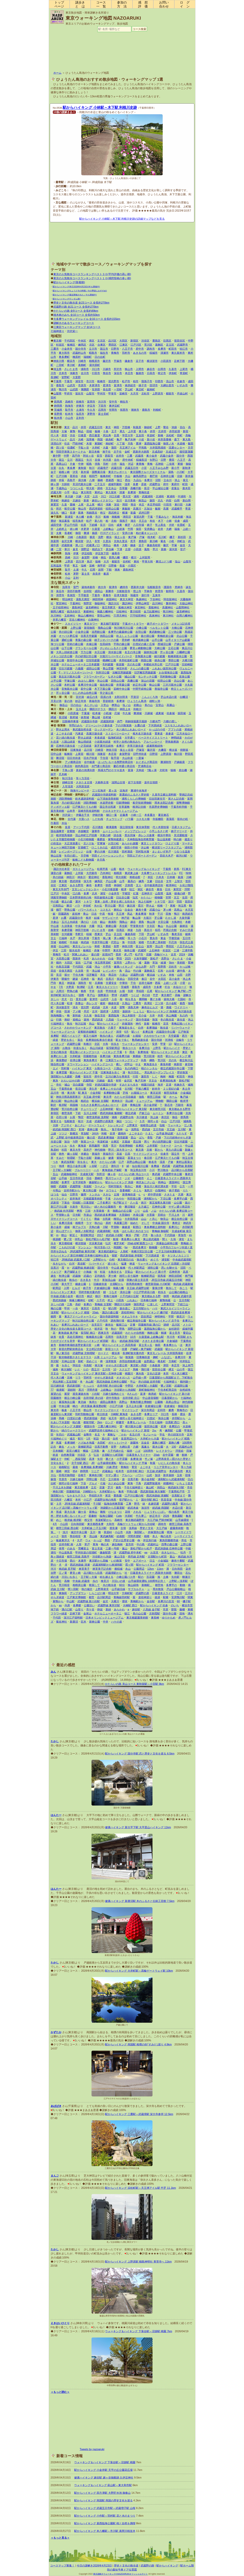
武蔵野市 (182, 344)
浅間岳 (135, 1129)
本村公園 (69, 684)
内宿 (168, 500)
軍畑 (180, 463)
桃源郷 (57, 1239)
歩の (95, 1581)
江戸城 (88, 962)
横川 (133, 557)
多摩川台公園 (174, 1113)
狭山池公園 (71, 1100)
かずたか (56, 2032)
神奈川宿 (111, 749)
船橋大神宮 (125, 607)
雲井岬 (126, 640)
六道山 (123, 974)
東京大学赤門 (61, 889)
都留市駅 (89, 1422)
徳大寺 (102, 587)
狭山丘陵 (56, 855)
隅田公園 (171, 1100)
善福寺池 (94, 701)
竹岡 (130, 529)
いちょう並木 (185, 1483)
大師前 (66, 484)
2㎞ (154, 1430)
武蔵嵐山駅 (74, 1434)
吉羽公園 (140, 631)
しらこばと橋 (97, 1593)
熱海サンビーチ (79, 790)
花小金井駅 (150, 1105)
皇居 (67, 827)
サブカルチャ (136, 1589)
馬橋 (61, 1418)
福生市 (104, 352)
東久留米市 (178, 352)
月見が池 (56, 701)
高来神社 (154, 615)
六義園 (79, 668)
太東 (59, 533)
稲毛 (157, 930)
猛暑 (124, 1263)
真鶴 (163, 549)
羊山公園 (102, 680)
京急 (188, 1113)
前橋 (95, 557)
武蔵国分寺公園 (165, 1031)
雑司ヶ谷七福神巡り (132, 1418)
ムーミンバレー (112, 831)
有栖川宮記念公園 (142, 1251)
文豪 (149, 881)
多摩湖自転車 (168, 1080)
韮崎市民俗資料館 (89, 810)
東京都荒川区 (158, 1109)
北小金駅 (171, 1003)
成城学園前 (115, 484)
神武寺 (187, 1223)
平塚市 (118, 361)
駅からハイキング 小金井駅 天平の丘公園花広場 (103, 2470)
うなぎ (113, 1292)
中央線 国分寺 (160, 1223)
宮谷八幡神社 (77, 619)
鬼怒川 (148, 1190)
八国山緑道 (68, 741)
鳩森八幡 (118, 1288)
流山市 (170, 381)
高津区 (148, 1003)
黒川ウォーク (114, 1178)
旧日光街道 (74, 758)
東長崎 (155, 1617)
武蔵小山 (154, 909)
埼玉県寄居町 (103, 962)
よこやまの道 (64, 733)
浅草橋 (90, 439)
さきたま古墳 (84, 782)
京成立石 (171, 451)
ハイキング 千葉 (112, 1052)
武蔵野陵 (75, 1186)
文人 (138, 885)
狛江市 (184, 348)
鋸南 (188, 934)
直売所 (130, 1544)
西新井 (77, 958)
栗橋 (72, 504)
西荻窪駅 (79, 1459)
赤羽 (83, 427)
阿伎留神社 (170, 599)
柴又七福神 (90, 1035)
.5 (89, 1454)
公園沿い (89, 1605)
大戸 (79, 1540)
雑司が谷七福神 (68, 1483)
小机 (171, 541)
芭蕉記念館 (170, 930)
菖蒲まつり (134, 1157)
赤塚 (96, 950)
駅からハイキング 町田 (150, 1564)
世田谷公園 (159, 1369)
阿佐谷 (77, 1365)
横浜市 (71, 361)
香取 (150, 1137)
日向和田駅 (77, 1524)
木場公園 (138, 1214)
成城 (67, 1227)
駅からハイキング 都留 (75, 1312)
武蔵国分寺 (76, 917)
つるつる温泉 (182, 851)
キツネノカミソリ (178, 1255)
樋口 (64, 512)
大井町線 (75, 1056)
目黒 (116, 435)
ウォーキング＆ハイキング (143, 869)
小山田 (64, 1524)
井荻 (61, 480)
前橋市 (80, 401)
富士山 (140, 946)
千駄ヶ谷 (83, 447)
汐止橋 (145, 847)
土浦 (76, 569)
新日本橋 (94, 451)
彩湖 (81, 1129)
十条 (105, 431)
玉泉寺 (156, 595)
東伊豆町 (114, 405)
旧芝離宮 (91, 974)
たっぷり (88, 1385)
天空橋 (85, 855)
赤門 (119, 721)
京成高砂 (157, 451)
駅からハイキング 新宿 (135, 1430)
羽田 (179, 901)
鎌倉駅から (96, 1182)
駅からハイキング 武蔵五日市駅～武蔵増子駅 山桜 (104, 2508)
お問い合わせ (164, 4)
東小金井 (151, 455)
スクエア (124, 1369)
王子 (114, 431)
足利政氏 (100, 1275)
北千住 (118, 451)
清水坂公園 (115, 652)
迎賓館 (71, 831)
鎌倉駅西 (105, 1552)
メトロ (187, 1324)
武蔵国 (159, 1349)
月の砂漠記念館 (71, 802)
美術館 (181, 962)
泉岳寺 (60, 591)
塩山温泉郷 (164, 839)
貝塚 (189, 1450)
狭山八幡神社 (86, 615)
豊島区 (156, 340)
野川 (121, 905)
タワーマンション (78, 1064)
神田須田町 (175, 1275)
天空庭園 (173, 1035)
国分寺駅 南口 (149, 1499)
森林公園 (92, 1129)
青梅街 (125, 1467)
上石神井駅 (106, 1109)
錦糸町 (110, 439)
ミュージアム (144, 1100)
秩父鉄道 (102, 1414)
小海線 (87, 1271)
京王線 (171, 1129)
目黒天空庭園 (89, 636)
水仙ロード (180, 987)
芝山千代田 (71, 524)
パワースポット (87, 909)
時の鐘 (178, 839)
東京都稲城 (65, 1243)
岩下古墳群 (134, 782)
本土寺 (186, 1088)
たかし (55, 1741)
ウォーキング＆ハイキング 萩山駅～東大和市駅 (103, 2485)
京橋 (69, 1377)
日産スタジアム (181, 827)
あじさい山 (91, 705)
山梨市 (90, 393)
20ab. (95, 1312)
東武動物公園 (157, 631)
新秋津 (186, 468)
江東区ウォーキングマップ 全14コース (76, 327)
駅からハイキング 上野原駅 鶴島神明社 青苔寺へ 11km (138, 2261)
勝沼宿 (60, 758)
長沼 (146, 488)
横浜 (109, 537)
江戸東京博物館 (76, 1597)
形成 (59, 1511)
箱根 (141, 942)
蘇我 (53, 1479)
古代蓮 (72, 819)
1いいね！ (142, 1745)
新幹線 (77, 1015)
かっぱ (98, 1540)
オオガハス (123, 1377)
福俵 (177, 529)
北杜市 (145, 393)
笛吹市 (79, 393)
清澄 (118, 1031)
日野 (163, 459)
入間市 (140, 369)
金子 (53, 472)
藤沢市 (107, 361)
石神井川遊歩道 (65, 745)
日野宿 (153, 753)
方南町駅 (127, 1593)
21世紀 (151, 1418)
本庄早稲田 (154, 504)
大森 (105, 447)
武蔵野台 (154, 484)
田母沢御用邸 (67, 1475)
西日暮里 (94, 435)
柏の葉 (76, 1422)
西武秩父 (113, 512)
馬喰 (135, 1369)
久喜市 (173, 369)
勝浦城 (138, 713)
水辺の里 (177, 1507)
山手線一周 (139, 1377)
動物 (182, 1585)
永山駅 (90, 1381)
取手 (67, 569)
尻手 (133, 541)
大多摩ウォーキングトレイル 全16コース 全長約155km (86, 319)
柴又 (185, 480)
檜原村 (77, 356)
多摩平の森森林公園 (120, 631)
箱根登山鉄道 (148, 1125)
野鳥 (122, 1328)
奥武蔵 (156, 1174)
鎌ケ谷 (82, 1511)
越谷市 (151, 369)
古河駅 (129, 1088)
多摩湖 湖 (136, 1459)
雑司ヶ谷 (153, 1121)
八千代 (101, 1300)
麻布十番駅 (178, 1560)
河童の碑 (105, 835)
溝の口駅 (56, 1100)
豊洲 (138, 443)
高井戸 (88, 1149)
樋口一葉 (111, 815)
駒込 (81, 431)
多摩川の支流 (166, 1601)
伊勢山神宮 (142, 603)
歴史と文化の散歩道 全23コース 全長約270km (81, 302)
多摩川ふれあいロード (75, 1324)
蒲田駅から (57, 1495)
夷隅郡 (85, 389)
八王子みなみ (185, 946)
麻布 (89, 885)
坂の (187, 1202)
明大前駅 (121, 877)
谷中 (152, 978)
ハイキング (106, 1031)
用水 (132, 1052)
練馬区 (82, 344)
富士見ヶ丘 (145, 1345)
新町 (80, 1361)
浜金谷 (145, 1442)
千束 (108, 1198)
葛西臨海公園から (155, 1328)
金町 (127, 451)
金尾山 (87, 1613)
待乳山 (79, 1239)
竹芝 (155, 995)
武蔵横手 (176, 508)
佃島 (141, 1096)
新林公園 (94, 1621)
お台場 (170, 970)
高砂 (78, 1304)
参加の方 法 (122, 4)
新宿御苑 (89, 627)
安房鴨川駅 (178, 1597)
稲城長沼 (141, 459)
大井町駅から (107, 1491)
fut (121, 1357)
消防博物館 (65, 798)
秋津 (152, 913)
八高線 (110, 1019)
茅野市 (91, 413)
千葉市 (68, 381)
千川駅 (97, 1503)
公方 (182, 1186)
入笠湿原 (67, 786)
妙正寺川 (154, 1515)
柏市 (135, 381)
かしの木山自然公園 (85, 692)
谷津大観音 (120, 595)
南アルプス (79, 1227)
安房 (154, 1044)
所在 (184, 1540)
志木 (94, 893)
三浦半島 (187, 950)
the (101, 1190)
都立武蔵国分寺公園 (172, 1068)
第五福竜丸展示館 (160, 1202)
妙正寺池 (80, 701)
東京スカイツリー (107, 987)
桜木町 (151, 537)
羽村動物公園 (168, 676)
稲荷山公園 (112, 508)
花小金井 (174, 978)
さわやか (119, 1198)
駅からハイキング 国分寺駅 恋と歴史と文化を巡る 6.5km (139, 1753)
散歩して (171, 1288)
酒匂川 (115, 1166)
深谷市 (118, 373)
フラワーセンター (178, 1564)
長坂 (122, 565)
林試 (89, 1296)
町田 (185, 484)
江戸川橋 (61, 476)
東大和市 (64, 352)
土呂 (95, 496)
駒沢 (53, 1105)
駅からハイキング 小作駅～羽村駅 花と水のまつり (104, 2515)
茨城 (53, 942)
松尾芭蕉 (102, 869)
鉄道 (55, 1454)
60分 (122, 1585)
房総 (103, 1418)
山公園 (178, 1202)
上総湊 (121, 529)
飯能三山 (121, 1324)
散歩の (73, 1280)
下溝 (119, 549)
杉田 (64, 1149)
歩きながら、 (169, 1552)
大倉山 (55, 921)
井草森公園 (123, 684)
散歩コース (129, 1048)
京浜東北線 (96, 1243)
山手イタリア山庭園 (178, 640)
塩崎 (83, 565)
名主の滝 (134, 1434)
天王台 (143, 520)
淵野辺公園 (134, 1328)
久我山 (126, 1003)
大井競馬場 (131, 1218)
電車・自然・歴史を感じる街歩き (115, 901)
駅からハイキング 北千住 (164, 1320)
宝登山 (160, 705)
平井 (92, 991)
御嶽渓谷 (183, 1406)
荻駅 (114, 1255)
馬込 (130, 913)
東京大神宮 (126, 599)
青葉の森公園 (83, 640)
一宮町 (118, 389)
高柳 (67, 1581)
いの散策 (116, 1560)
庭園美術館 (177, 1528)
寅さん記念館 (176, 798)
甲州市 (101, 393)
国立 (61, 459)
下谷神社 (155, 599)
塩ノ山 (127, 705)
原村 (108, 1223)
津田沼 (127, 516)
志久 (160, 500)
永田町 (101, 1442)
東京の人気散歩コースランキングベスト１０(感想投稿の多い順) (92, 278)
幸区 (150, 877)
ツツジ (63, 1133)
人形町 (124, 1251)
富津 (143, 1393)
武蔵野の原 (142, 1593)
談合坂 (118, 835)
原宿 (64, 435)
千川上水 (174, 1214)
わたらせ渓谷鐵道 (125, 1096)
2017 (100, 1235)
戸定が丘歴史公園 (124, 1540)
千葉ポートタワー (133, 623)
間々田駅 (73, 1589)
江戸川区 (135, 344)
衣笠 (97, 541)
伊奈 (59, 1011)
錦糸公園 (160, 660)
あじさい (80, 1125)
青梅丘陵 (135, 1105)
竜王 (75, 565)
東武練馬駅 (107, 1536)
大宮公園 (163, 921)
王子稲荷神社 (61, 607)
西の (72, 1560)
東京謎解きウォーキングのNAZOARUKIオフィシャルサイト (120, 2574)
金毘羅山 (149, 1361)
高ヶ (185, 1422)
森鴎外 (122, 1133)
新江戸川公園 (59, 1206)
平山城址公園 (160, 488)
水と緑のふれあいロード (131, 729)
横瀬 (125, 512)
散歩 (69, 1023)
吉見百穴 (97, 1324)
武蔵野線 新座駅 (183, 1166)
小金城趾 (163, 1560)
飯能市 (140, 373)
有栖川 (87, 1044)
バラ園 (129, 819)
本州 (78, 1499)
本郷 (188, 921)
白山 (164, 1121)
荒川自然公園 (70, 1109)
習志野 (85, 1007)
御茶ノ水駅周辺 (84, 1231)
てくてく (85, 1218)
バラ (77, 905)
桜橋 (160, 905)
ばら (141, 1137)
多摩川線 (105, 1056)
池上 (177, 480)
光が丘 (98, 905)
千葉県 (57, 381)
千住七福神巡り (133, 1487)
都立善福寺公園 (136, 1320)
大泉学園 (184, 917)
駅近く (74, 1235)
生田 (185, 897)
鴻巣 (108, 504)
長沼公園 (80, 1088)
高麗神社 (167, 607)
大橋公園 (176, 627)
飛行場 (145, 1369)
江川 (179, 1593)
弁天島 (101, 859)
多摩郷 (77, 1605)
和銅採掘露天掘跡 (136, 721)
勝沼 (69, 905)
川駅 (105, 1227)
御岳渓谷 (100, 1015)
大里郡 (77, 377)
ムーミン (158, 1113)
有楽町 (151, 435)
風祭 (147, 549)
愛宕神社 (93, 877)
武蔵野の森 (123, 1035)
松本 (67, 573)
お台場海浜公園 (168, 672)
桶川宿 (90, 753)
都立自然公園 (179, 1218)
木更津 (85, 529)
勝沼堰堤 (130, 1206)
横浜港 (116, 1353)
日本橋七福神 (148, 1300)
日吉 (94, 913)
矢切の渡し (71, 855)
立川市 (93, 348)
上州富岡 (144, 557)
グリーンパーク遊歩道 (99, 725)
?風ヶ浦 (152, 770)
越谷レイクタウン (103, 500)
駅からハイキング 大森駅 (66, 1426)
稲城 (89, 934)
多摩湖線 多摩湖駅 (92, 1467)
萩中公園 (86, 688)
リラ (78, 1377)
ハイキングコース (102, 1064)
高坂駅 (88, 1186)
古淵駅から (116, 1284)
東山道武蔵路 (151, 1239)
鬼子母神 (117, 1129)
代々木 (55, 435)
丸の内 (184, 1015)
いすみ (162, 974)
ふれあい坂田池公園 (164, 668)
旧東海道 (75, 749)
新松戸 (154, 958)
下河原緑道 (155, 725)
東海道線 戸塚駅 (112, 1170)
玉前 (179, 1475)
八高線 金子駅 (151, 1609)
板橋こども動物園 (83, 859)
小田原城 (73, 713)
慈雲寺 (159, 591)
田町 (179, 435)
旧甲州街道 (140, 753)
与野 (75, 1141)
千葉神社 (75, 603)
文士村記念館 (94, 1349)
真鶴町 (82, 365)
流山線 (93, 1536)
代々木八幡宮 (179, 1373)
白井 (141, 1027)
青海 (95, 1544)
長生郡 (107, 389)
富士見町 (103, 413)
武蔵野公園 (73, 1044)
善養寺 (107, 595)
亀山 (160, 926)
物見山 (164, 1218)
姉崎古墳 (67, 782)
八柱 (94, 921)
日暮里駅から (169, 1397)
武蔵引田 (116, 468)
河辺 (130, 463)
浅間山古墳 (118, 782)
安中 (127, 1560)
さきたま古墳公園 (153, 1341)
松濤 (69, 1003)
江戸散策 (183, 1031)
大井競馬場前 (158, 447)
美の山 (149, 705)
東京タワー (91, 623)
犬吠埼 (163, 770)
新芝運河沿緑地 (103, 745)
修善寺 (116, 553)
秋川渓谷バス (102, 1247)
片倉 (72, 463)
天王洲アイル (127, 447)
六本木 (160, 877)
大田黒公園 (63, 958)
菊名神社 (61, 1621)
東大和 (71, 1092)
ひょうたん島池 (136, 701)
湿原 (162, 1162)
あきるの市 (140, 352)
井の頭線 (58, 877)
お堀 (122, 991)
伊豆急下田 (102, 553)
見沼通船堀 (180, 835)
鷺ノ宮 (68, 1239)
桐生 (103, 557)
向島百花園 (63, 966)
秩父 (103, 512)
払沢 (108, 1243)
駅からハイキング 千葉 (84, 1072)
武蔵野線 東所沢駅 (109, 1605)
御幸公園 (129, 950)
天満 (180, 1194)
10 (114, 1369)
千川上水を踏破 (62, 1487)
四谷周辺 (146, 1316)
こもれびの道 (67, 1247)
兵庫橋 (99, 983)
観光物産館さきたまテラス (75, 1357)
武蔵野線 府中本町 (130, 1552)
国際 (81, 995)
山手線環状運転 (106, 1463)
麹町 (155, 1357)
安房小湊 (127, 533)
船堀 (115, 1239)
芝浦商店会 (144, 766)
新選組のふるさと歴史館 (134, 794)
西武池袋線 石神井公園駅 (112, 1381)
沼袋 (179, 476)
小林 (169, 520)
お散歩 (66, 1048)
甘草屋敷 (124, 806)
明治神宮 (67, 599)
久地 (173, 1239)
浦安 (103, 893)
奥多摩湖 (140, 913)
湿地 (182, 1613)
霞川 (140, 905)
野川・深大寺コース (120, 1149)
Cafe (119, 1515)
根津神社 (171, 885)
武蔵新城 (67, 545)
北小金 (142, 1015)
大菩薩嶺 (98, 1210)
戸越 (158, 1137)
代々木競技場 (160, 827)
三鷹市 (55, 348)
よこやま (145, 1467)
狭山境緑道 (85, 741)
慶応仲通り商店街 (124, 766)
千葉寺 (96, 595)
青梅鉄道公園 (165, 636)
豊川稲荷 (135, 611)
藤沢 (166, 545)
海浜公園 (163, 1418)
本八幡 (80, 516)
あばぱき (56, 2106)
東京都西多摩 (95, 1524)
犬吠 (171, 524)
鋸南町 (151, 389)
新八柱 (99, 520)
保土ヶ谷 (119, 537)
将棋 (97, 946)
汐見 (75, 472)
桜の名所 (174, 1511)
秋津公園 (64, 1275)
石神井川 (146, 893)
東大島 (186, 439)
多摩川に (174, 1227)
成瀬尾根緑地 (154, 745)
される (137, 1511)
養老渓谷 (176, 934)
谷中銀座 (89, 762)
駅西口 (137, 1227)
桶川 (100, 504)
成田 (185, 520)
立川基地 (113, 1479)
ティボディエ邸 (60, 806)
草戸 (87, 1544)
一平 (190, 1186)
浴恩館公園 (98, 631)
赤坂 (83, 476)
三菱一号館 (112, 1548)
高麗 (166, 508)
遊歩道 (181, 1019)
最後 (75, 1467)
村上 (110, 1300)
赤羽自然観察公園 (130, 1361)
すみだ (60, 1157)
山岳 (145, 1210)
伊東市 (80, 405)
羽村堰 (65, 1068)
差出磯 (183, 770)
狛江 (132, 889)
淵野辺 (85, 549)
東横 (138, 1186)
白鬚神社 (160, 1190)
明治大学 (113, 1593)
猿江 (127, 1613)
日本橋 (171, 877)
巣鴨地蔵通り (116, 839)
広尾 (149, 991)
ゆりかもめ (168, 1617)
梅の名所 (165, 1536)
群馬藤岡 (94, 1145)
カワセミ (111, 1190)
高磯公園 (132, 680)
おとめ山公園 (116, 1483)
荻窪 (99, 455)
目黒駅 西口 (172, 1422)
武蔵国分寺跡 (89, 721)
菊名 (163, 541)
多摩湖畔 (69, 1442)
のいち (175, 1605)
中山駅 (70, 1601)
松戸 (89, 520)
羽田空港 (133, 978)
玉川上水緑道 (70, 921)
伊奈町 (173, 373)
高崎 (67, 557)
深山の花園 (148, 680)
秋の (113, 1328)
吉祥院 (88, 591)
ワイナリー (181, 1007)
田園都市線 (90, 1056)
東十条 (143, 431)
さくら (137, 1190)
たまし (149, 1133)
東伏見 (117, 950)
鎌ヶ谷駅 (72, 1153)
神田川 (70, 877)
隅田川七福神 (122, 1304)
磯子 (172, 537)
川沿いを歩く (70, 1577)
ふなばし (166, 1357)
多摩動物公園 (112, 1092)
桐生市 (124, 401)
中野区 (129, 1385)
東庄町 (140, 389)
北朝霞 (129, 885)
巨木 (83, 1621)
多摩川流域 (65, 1223)
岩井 (160, 529)
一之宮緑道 (85, 745)
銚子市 (143, 385)
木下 (160, 520)
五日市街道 (76, 1178)
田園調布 (63, 913)
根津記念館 (139, 806)
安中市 (113, 401)
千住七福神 (155, 1422)
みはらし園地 (86, 680)
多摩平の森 (180, 1198)
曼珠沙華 (157, 1288)
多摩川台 (144, 1048)
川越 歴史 (112, 1467)
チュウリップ (114, 819)
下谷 (83, 1483)
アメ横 (77, 1011)
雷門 (76, 587)
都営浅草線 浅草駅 (97, 1117)
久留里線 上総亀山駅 (151, 1336)
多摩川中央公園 (87, 684)
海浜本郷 (177, 516)
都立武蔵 (130, 1113)
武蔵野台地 (127, 1117)
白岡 (177, 500)
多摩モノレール (136, 1422)
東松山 (118, 909)
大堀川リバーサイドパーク (116, 656)
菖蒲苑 (170, 819)
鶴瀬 (163, 1332)
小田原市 (165, 361)
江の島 (77, 893)
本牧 (171, 974)
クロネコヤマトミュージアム (120, 810)
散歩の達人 (106, 1035)
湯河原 (173, 549)
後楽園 (120, 664)
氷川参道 (141, 1117)
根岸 (88, 917)
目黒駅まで (178, 1495)
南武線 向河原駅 (64, 1210)
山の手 (181, 1369)
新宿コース (112, 1349)
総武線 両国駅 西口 (64, 1129)
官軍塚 (101, 843)
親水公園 (157, 1446)
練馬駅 (169, 1430)
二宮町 (60, 365)
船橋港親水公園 (177, 656)
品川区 (112, 340)
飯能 (157, 508)
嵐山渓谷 (119, 1556)
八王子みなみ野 (159, 468)
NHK (188, 873)
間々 (165, 1239)
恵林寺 (179, 587)
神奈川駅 (58, 1491)
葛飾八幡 (174, 1442)
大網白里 (124, 1446)
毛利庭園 (107, 664)
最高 (110, 1080)
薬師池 (126, 1011)
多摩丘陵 (148, 1031)
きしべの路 (57, 1304)
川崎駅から (89, 1491)
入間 (66, 1288)
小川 (152, 1170)
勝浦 (86, 533)
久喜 (64, 504)
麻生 (61, 1446)
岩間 (101, 569)
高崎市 (69, 401)
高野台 (165, 958)
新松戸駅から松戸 (141, 1548)
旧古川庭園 (65, 668)
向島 (143, 1060)
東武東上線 (131, 873)
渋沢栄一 (72, 331)
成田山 (99, 591)
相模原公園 (79, 1585)
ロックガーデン (103, 729)
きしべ (55, 999)
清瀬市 (164, 352)
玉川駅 (182, 1129)
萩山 (75, 492)
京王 (176, 897)
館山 (64, 1235)
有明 (118, 1080)
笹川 (102, 524)
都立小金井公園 (76, 1166)
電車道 (159, 733)
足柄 (124, 1105)
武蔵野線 (88, 1080)
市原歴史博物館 (158, 806)
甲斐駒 (115, 1227)
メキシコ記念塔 (180, 623)
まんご (55, 2175)
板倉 (64, 1410)
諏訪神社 (127, 603)
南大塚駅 (66, 1369)
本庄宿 (112, 753)
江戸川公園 (172, 664)
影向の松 (182, 819)
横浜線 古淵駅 (100, 1100)
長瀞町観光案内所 (133, 1353)
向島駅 (88, 1365)
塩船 (162, 1125)
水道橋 (181, 443)
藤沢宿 (151, 749)
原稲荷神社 (128, 1312)
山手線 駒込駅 (164, 1133)
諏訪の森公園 (110, 1312)
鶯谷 (166, 427)
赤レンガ (91, 1003)
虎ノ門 (128, 954)
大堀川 (147, 917)
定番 (132, 1324)
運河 (78, 901)
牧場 (110, 913)
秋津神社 (56, 1581)
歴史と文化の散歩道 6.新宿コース (71, 1328)
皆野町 (66, 377)
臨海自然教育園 (113, 1503)
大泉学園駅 (140, 958)
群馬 (176, 869)
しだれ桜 (97, 819)
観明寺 (170, 591)
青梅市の (182, 1410)
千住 (133, 983)
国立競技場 (126, 827)
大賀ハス (84, 819)
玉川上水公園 (134, 1406)
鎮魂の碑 (179, 893)
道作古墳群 (151, 782)
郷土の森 (67, 901)
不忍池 (173, 942)
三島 (69, 1304)
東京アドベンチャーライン (80, 1316)
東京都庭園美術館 (137, 1617)
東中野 (57, 455)
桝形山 (116, 705)
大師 (55, 1125)
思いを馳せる (169, 1267)
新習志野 (139, 516)
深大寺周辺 (148, 1410)
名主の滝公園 (133, 652)
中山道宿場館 (150, 1397)
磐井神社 (171, 603)
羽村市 (126, 352)
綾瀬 (163, 962)
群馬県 (58, 401)
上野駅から (99, 1259)
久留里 (96, 529)
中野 (66, 455)
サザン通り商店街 (179, 1206)
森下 (177, 439)
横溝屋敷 (111, 827)
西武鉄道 (97, 1019)
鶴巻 (83, 991)
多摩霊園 (61, 1072)
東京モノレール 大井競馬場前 (165, 1353)
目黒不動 (133, 1479)
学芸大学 (127, 435)
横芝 (127, 524)
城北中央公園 (79, 1532)
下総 (78, 1113)
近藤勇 (124, 815)
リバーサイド (96, 1263)
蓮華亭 (96, 831)
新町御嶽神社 (147, 1389)
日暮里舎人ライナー (138, 1454)
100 (173, 1446)
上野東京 (132, 1125)
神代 (138, 1023)
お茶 (72, 1117)
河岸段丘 (184, 1361)
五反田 (140, 435)
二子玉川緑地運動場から (171, 1251)
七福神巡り (57, 331)
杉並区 (60, 344)
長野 (116, 946)
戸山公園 (111, 881)
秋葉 (152, 1463)
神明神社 (160, 1316)
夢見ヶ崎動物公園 (140, 648)
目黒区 (167, 340)
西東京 (99, 934)
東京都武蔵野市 (134, 1520)
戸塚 (142, 537)
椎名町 (162, 1361)
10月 (133, 1336)
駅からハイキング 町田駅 (93, 1341)
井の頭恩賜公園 (161, 1141)
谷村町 (127, 561)
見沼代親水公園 (82, 484)
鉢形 (53, 1336)
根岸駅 (63, 1105)
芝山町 (129, 389)
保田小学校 (131, 847)
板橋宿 (68, 753)
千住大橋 (78, 974)
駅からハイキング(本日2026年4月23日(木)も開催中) (76, 286)
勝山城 (96, 717)
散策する (56, 1121)
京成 (89, 1121)
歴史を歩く (68, 1039)
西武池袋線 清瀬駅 (157, 1495)
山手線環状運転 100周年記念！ (147, 1581)
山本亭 (71, 810)
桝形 (79, 1210)
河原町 (129, 1515)
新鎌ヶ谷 (100, 1157)
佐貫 (61, 1336)
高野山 (123, 1402)
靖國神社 (168, 1483)
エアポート (140, 1560)
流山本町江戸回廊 (86, 835)
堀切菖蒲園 (186, 451)
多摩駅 (55, 1035)
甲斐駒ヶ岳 (63, 1214)
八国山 (118, 1068)
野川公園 (110, 905)
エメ (55, 1068)
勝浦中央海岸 (139, 790)
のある (71, 1548)
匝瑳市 (154, 385)
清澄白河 (56, 443)
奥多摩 (71, 468)
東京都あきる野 (151, 1296)
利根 (104, 1133)
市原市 (82, 385)
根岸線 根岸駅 (72, 1520)
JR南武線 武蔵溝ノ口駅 (76, 1259)
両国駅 (118, 1247)
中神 (81, 463)
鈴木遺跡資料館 (84, 798)
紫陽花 (121, 1157)
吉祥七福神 (145, 983)
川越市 (107, 369)
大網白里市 (167, 385)
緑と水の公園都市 (105, 1206)
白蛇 (112, 1259)
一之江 (104, 1166)
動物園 (153, 1247)
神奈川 (81, 877)
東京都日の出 (126, 1259)
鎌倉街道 (113, 1003)
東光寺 (55, 1410)
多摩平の (171, 1585)
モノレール (150, 1434)
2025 (128, 958)
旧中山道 (56, 753)
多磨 (135, 484)
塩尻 (135, 897)
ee (145, 1552)
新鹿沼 (74, 1621)
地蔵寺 (134, 595)
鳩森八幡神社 (105, 611)
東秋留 (82, 468)
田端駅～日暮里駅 (83, 1202)
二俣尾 (170, 463)
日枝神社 (121, 611)
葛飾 (147, 962)
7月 (61, 987)
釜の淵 (95, 954)
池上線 (154, 1117)
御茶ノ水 (168, 443)
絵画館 (121, 1536)
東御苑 (63, 1593)
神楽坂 (71, 983)
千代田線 (169, 1235)
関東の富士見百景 (137, 1280)
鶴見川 (181, 1316)
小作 (114, 463)
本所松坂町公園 (128, 660)
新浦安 (69, 516)
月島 (130, 443)
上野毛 (157, 1048)
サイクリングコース (145, 1153)
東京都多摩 (81, 1487)
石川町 (162, 537)
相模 (146, 1536)
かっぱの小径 (157, 729)
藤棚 (182, 1609)
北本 (105, 1007)
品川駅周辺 (104, 1597)
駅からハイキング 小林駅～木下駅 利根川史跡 (100, 107)
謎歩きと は (80, 4)
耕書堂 (120, 1422)
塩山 (177, 561)
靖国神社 (111, 599)
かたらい (146, 897)
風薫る (145, 1446)
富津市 (118, 385)
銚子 (149, 524)
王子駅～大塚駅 (62, 1170)
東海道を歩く (127, 1027)
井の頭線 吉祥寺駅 (149, 1381)
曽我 (174, 1609)
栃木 (122, 869)
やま (138, 1064)
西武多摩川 (139, 1247)
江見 (90, 987)
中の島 (141, 1544)
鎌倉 (133, 545)
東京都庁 (166, 995)
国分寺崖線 (142, 1019)
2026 (166, 1515)
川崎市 (82, 361)
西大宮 (127, 496)
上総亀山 (108, 529)
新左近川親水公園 (69, 676)
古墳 (123, 1528)
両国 (100, 439)
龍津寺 (113, 587)
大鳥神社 (176, 921)
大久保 (88, 1015)
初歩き (162, 1292)
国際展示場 (98, 472)
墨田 (107, 1540)
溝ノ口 (79, 545)
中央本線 (80, 926)
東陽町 (99, 443)
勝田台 (178, 1572)
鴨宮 (81, 1117)
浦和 (136, 496)
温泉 (168, 893)
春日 (144, 978)
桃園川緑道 (148, 1084)
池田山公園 (106, 636)
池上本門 (187, 1365)
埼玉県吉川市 (138, 1170)
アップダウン (78, 1593)
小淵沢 (132, 565)
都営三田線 (154, 1096)
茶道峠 (108, 1532)
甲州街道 (111, 991)
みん (53, 1671)
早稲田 (140, 991)
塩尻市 (80, 413)
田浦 (67, 1011)
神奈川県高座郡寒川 (68, 1096)
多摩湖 (132, 492)
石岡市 (102, 409)
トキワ (88, 901)
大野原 (70, 987)
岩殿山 (138, 705)
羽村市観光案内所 (89, 1292)
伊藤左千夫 (82, 815)
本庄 (141, 504)
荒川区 (148, 344)
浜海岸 (124, 790)
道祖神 (76, 913)
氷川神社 (56, 615)
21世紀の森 (74, 1418)
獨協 (85, 1450)
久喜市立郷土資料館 (164, 794)
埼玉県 (57, 369)
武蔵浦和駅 (104, 1231)
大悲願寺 (91, 873)
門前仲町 (78, 443)
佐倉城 (171, 713)
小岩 (141, 439)
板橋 (97, 431)
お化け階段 (186, 885)
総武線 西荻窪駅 (129, 1341)
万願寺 (179, 1105)
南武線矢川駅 (176, 1487)
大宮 (87, 496)
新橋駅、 (146, 1585)
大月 (106, 561)
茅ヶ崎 (167, 909)
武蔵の (88, 1275)
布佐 (152, 520)
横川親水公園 (133, 1426)
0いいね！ (142, 1679)
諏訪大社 (113, 603)
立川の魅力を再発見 (117, 1076)
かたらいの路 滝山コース (133, 1174)
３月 (59, 1503)
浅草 (127, 484)
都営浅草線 (170, 1092)
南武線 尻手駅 (67, 1568)
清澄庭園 (122, 1137)
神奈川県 (58, 361)
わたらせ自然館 (134, 1332)
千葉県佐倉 (65, 1088)
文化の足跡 (153, 1373)
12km (150, 1568)
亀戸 (119, 439)
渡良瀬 (113, 1528)
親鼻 (81, 512)
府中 (166, 484)
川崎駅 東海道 (119, 1414)
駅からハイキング (108, 1023)
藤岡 (83, 1194)
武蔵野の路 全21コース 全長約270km (76, 306)
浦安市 (79, 381)
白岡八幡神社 (185, 615)
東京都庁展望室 (109, 623)
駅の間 (112, 1308)
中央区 (82, 340)
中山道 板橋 (118, 1267)
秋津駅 (81, 987)
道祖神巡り (145, 1597)
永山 (128, 1568)
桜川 (80, 1121)
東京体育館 (143, 827)
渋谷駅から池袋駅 (125, 1389)
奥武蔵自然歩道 (82, 729)
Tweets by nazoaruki (92, 2449)
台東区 (101, 344)
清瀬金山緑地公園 (167, 1243)
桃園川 (129, 1373)
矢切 (100, 1459)
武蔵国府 (117, 1332)
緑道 (55, 1039)
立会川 (168, 480)
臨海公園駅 (106, 1515)
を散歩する (115, 1271)
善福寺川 (108, 1153)
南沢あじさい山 (145, 1182)
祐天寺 (113, 1418)
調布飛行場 (117, 1320)
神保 (190, 1076)
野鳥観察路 (172, 741)
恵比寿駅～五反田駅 (65, 1381)
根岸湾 (184, 1100)
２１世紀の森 (171, 1088)
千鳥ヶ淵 (67, 770)
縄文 (171, 1369)
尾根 (172, 905)
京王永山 (111, 488)
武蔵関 (142, 950)
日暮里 (82, 435)
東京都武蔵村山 (107, 1251)
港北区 (165, 1117)
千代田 (57, 1617)
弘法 (96, 1454)
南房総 (152, 1393)
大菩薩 (151, 1214)
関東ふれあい (80, 954)
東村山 (99, 492)
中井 (105, 1621)
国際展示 (103, 995)
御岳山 (63, 705)
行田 (135, 1076)
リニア (95, 1471)
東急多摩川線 (122, 1056)
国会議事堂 (57, 831)
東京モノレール (82, 946)
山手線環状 (182, 1520)
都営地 (159, 1585)
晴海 (169, 1532)
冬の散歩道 (167, 1019)
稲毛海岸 (78, 520)
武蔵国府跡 (107, 721)
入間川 (60, 991)
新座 (86, 500)
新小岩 (151, 439)
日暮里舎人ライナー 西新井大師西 (150, 1572)
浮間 (187, 889)
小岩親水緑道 (102, 741)
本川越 (69, 496)
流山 (127, 970)
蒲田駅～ (139, 1532)
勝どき (110, 1459)
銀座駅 (60, 1389)
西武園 (166, 1166)
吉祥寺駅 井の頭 (93, 1397)
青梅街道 (144, 492)
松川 (66, 954)
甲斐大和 (147, 561)
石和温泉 (56, 565)
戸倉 (170, 1162)
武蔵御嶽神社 (69, 1174)
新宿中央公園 (75, 660)
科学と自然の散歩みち (127, 741)
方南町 (173, 1361)
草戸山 (91, 995)
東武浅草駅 (68, 1162)
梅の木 (105, 1544)
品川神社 (157, 603)
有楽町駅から (103, 1520)
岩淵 (121, 1280)
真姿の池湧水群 (85, 770)
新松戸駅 (184, 1080)
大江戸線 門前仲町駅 (159, 1520)
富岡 (149, 946)
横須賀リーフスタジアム (167, 847)
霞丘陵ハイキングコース (84, 1052)
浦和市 (85, 369)
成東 (119, 524)
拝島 (97, 463)
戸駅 (136, 1235)
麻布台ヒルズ (149, 1007)
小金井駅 (95, 1092)
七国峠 (181, 999)
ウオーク (165, 1145)
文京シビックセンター (85, 889)
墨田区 (112, 344)
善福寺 (96, 1153)
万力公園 (86, 652)
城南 (55, 1369)
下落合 (66, 1202)
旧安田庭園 (93, 660)
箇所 (64, 1536)
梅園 (171, 1076)
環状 (124, 1601)
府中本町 (127, 459)
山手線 (63, 1178)
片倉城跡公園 (102, 1288)
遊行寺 (145, 595)
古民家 (107, 1218)
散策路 (129, 1357)
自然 (115, 1438)
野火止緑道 (85, 737)
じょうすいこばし (155, 1511)
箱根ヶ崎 (64, 472)
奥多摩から (170, 1345)
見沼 (59, 974)
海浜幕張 (64, 520)
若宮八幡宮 (73, 1450)
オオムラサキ (130, 1316)
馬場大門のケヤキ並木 (111, 770)
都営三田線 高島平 (78, 1556)
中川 (96, 1280)
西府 (118, 954)
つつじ (129, 1121)
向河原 (107, 459)
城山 (67, 1084)
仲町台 (181, 541)
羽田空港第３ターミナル (71, 451)
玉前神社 (69, 615)
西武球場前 (96, 508)
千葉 (150, 516)
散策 (155, 1019)
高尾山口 (61, 463)
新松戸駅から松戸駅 (98, 1239)
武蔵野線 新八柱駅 (88, 1601)
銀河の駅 (181, 855)
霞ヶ (114, 1341)
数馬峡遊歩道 (140, 1039)
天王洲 (120, 913)
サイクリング (130, 1410)
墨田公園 (173, 660)
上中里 (132, 431)
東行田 (179, 504)
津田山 (107, 545)
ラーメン (100, 1186)
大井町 (96, 447)
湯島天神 (133, 1007)
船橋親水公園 (94, 1336)
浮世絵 (179, 1450)
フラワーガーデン (94, 676)
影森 (133, 512)
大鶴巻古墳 (102, 782)
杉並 (102, 1271)
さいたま (177, 958)
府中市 (140, 348)
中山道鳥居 (65, 1552)
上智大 (178, 881)
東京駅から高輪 (98, 1560)
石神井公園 (167, 476)
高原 (185, 1271)
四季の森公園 (169, 1544)
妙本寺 (156, 1088)
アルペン (127, 1475)
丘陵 (116, 1194)
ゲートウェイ (96, 1125)
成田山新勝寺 (108, 1402)
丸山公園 (171, 926)
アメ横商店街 (73, 762)
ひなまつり (115, 1511)
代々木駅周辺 (136, 1267)
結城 (96, 917)
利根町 (157, 409)
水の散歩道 (109, 1585)
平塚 (174, 545)
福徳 (129, 1450)
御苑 (157, 1345)
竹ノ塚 (149, 1459)
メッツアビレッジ (135, 831)
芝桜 (125, 1092)
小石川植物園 (86, 839)
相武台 (85, 1100)
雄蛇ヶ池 (154, 701)
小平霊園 (122, 1459)
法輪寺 (180, 1039)
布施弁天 (179, 1084)
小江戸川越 (116, 1406)
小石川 (143, 938)
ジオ (127, 1178)
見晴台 (162, 1214)
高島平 (71, 480)
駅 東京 (82, 1092)
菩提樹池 (108, 701)
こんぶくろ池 (149, 697)
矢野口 (154, 459)
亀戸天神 (140, 1080)
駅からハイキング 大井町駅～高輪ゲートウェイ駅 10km (139, 1970)
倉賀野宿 (124, 753)
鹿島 (141, 921)
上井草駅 (152, 1145)
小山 (67, 577)
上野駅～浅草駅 (178, 1581)
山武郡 (74, 389)
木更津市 (94, 385)
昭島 (89, 463)
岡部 (125, 504)
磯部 (125, 557)
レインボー (109, 970)
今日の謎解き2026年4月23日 (94, 2565)
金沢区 (128, 1080)
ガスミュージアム (83, 869)
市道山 (88, 1214)
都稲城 (118, 1568)
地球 (61, 1166)
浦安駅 (165, 1259)
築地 (86, 1019)
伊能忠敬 (97, 815)
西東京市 (103, 1332)
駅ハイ (135, 1031)
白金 (111, 958)
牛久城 (127, 713)
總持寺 (124, 587)
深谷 (116, 504)
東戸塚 (132, 537)
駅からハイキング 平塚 (133, 1463)
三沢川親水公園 (172, 684)
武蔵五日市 (96, 427)
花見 (166, 1023)
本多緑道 (99, 737)
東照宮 (177, 889)
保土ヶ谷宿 (126, 749)
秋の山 (99, 1223)
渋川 (76, 557)
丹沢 (86, 1011)
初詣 (96, 1438)
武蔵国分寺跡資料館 (104, 794)
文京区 (101, 340)
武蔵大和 (56, 492)
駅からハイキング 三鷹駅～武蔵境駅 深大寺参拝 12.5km (139, 2114)
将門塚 (189, 1275)
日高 (127, 1153)
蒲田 (114, 447)
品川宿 (88, 749)
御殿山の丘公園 (122, 1210)
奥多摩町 (64, 356)
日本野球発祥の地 (80, 897)
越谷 (133, 921)
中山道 (55, 926)
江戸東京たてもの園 (167, 1157)
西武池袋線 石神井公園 (169, 1548)
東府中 (175, 484)
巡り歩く (113, 1263)
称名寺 (153, 1162)
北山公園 (181, 636)
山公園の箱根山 (178, 1292)
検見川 (105, 1581)
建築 (75, 978)
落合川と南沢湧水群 (156, 1186)
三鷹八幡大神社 (107, 1426)
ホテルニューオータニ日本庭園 (80, 664)
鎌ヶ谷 (112, 1174)
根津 (123, 889)
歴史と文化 (146, 1528)
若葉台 (175, 488)
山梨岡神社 (182, 607)
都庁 (59, 909)
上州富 (79, 873)
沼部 (158, 480)
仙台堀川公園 (140, 1166)
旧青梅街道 (143, 1357)
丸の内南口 (131, 1068)
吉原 (100, 991)
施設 (119, 1121)
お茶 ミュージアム (105, 1357)
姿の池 (68, 701)
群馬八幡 (114, 557)
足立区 (170, 344)
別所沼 (101, 1174)
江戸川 (55, 893)
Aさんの (132, 1393)
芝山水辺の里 (169, 697)
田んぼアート (64, 1231)
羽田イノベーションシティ (108, 855)
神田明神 (97, 599)
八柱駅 (96, 1393)
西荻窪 (109, 455)
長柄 (174, 1414)
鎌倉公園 (80, 1284)
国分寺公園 (169, 1613)
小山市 (69, 418)
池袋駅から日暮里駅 (112, 1507)
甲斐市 (112, 393)
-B (65, 1564)
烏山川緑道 (96, 1048)
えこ (149, 1178)
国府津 (104, 1011)
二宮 (59, 549)
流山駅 (129, 1100)
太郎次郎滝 (121, 697)
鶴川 (98, 1296)
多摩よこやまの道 (111, 1088)
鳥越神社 (141, 599)
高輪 (177, 995)
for (126, 1247)
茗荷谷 (74, 476)
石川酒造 (97, 827)
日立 (152, 1560)
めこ (59, 1520)
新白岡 (186, 500)
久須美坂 (67, 926)
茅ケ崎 (112, 1275)
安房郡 (96, 389)
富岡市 (91, 401)
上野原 (69, 561)
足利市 (80, 418)
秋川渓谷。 (134, 1072)
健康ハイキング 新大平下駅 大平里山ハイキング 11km (138, 1827)
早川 (155, 549)
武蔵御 (77, 1275)
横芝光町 (119, 1243)
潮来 (117, 569)
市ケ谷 (90, 1609)
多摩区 (140, 1145)
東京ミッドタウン (152, 843)
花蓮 (102, 1487)
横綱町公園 (109, 660)
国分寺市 (80, 348)
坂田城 (182, 713)
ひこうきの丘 (100, 847)
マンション (85, 1247)
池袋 (174, 427)
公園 (178, 1430)
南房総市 (130, 385)
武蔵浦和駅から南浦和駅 (108, 1564)
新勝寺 (110, 591)
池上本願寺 (129, 1015)
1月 (88, 1438)
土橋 (165, 1577)
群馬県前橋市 (134, 1284)
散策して (94, 1585)
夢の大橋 (99, 851)
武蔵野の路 (137, 974)
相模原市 (94, 361)
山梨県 (57, 393)
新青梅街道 (129, 1194)
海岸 (160, 1084)
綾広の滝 (92, 697)
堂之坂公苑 (106, 692)
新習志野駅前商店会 (71, 1349)
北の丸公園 (134, 664)
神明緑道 (176, 737)
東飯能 (126, 508)
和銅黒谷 (91, 512)
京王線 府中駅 (91, 1096)
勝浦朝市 (165, 762)
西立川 (95, 1369)
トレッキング (116, 1125)
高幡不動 (135, 488)
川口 (103, 496)
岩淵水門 (107, 954)
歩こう (183, 1288)
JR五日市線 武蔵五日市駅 (166, 1280)
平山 (132, 1381)
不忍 (102, 1479)
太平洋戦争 (79, 1182)
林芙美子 (84, 1568)
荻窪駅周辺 (113, 1048)
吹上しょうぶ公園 (127, 636)
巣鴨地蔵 (165, 1300)
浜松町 (170, 435)
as (60, 1605)
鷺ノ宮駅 (166, 1385)
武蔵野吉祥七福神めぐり (104, 1430)
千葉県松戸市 (176, 1491)
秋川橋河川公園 (123, 627)
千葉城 (85, 713)
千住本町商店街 (167, 1389)
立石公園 (173, 648)
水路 (128, 1532)
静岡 (166, 1296)
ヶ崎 (97, 1345)
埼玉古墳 (187, 1157)
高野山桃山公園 (136, 1162)
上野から (130, 962)
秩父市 (162, 373)
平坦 (174, 1186)
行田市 (96, 373)
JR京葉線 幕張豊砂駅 (94, 1406)
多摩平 (66, 1182)
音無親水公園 (143, 656)
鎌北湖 (131, 905)
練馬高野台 (140, 476)
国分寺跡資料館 (109, 1316)
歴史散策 (182, 1072)
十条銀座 (154, 1365)
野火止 (150, 905)
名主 (97, 1434)
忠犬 (64, 999)
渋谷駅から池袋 (101, 1556)
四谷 (53, 970)
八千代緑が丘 (116, 1450)
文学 (168, 881)
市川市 (90, 381)
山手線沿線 (118, 1589)
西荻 (157, 983)
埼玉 (100, 926)
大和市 (110, 1524)
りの (85, 1369)
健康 (111, 1157)
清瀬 (122, 492)
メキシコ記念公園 (61, 656)
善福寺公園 (161, 688)
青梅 (149, 463)
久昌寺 (181, 591)
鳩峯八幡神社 (77, 1300)
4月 (55, 1524)
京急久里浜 (120, 541)
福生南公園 (106, 684)
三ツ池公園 (175, 631)
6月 (126, 1031)
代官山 (115, 942)
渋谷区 (145, 340)
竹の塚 (137, 970)
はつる (55, 1194)
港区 (91, 340)
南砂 (67, 1019)
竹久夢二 (141, 1515)
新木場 (85, 472)
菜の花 (106, 1438)
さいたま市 (71, 369)
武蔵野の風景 (170, 1503)
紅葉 (136, 893)
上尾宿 (79, 753)
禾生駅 (123, 926)
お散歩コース (103, 1068)
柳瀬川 (186, 1577)
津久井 (93, 1088)
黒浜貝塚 (130, 835)
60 (178, 1601)
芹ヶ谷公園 (167, 652)
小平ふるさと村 (158, 831)
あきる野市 (76, 885)
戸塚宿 (140, 749)
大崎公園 (159, 648)
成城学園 (187, 1328)
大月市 (134, 393)
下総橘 (93, 524)
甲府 (67, 565)
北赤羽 (162, 431)
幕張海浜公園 (67, 1402)
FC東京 (186, 869)
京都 (149, 1149)
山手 (122, 881)
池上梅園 (171, 1015)
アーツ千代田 (81, 827)
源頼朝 (71, 1389)
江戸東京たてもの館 (84, 806)
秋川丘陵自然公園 (83, 1320)
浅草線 (133, 1528)
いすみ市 (182, 385)
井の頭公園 (65, 631)
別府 (130, 991)
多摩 (86, 893)
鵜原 (94, 533)
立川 (70, 459)
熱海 (67, 553)
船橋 (106, 516)
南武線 (85, 942)
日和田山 (58, 905)
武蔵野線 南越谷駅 (83, 1267)
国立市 (104, 348)
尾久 (122, 431)
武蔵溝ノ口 (93, 545)
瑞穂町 (88, 356)
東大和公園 (89, 1190)
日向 (111, 524)
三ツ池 (159, 1003)
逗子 (141, 545)
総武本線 (133, 1507)
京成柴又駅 (87, 1174)
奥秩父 (176, 1223)
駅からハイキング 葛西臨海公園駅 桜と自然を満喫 (104, 2523)
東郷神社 (88, 611)
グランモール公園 (86, 648)
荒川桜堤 (64, 1585)
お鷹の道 (140, 725)
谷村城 (107, 717)
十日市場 (61, 1560)
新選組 (107, 946)
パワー (140, 1475)
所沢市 (118, 369)
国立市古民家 (108, 806)
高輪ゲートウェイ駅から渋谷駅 (136, 1524)
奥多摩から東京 (130, 1239)
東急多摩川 (90, 1060)
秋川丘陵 (80, 1023)
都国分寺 (89, 1426)
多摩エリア (151, 1414)
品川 (75, 427)
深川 (171, 901)
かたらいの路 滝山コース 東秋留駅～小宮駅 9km (134, 1683)
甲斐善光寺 (137, 926)
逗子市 (140, 361)
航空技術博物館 (142, 802)
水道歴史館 (106, 802)
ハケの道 (116, 1621)
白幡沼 (184, 697)
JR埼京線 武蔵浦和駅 (77, 1503)
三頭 (87, 1210)
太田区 (162, 978)
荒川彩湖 (149, 1056)
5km (171, 962)
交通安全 (111, 983)
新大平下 (67, 1284)
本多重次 (149, 815)
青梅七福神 (110, 1296)
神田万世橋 (82, 930)
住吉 (67, 443)
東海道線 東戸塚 (68, 1332)
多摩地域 (143, 1052)
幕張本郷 (165, 1064)
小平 (67, 492)
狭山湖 (151, 921)
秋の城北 (87, 1589)
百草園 (123, 488)
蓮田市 (145, 1076)
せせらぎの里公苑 (116, 1365)
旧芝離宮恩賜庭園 (145, 672)
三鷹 (129, 455)
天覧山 (129, 1271)
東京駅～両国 (138, 1365)
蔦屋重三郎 (120, 1223)
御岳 (175, 1117)
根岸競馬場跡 (64, 835)
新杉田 (182, 537)
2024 (182, 954)
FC (181, 873)
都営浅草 (67, 1113)
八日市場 (138, 524)
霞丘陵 (137, 1141)
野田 (119, 958)
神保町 (118, 885)
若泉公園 (184, 676)
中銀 (188, 1548)
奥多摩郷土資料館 (155, 1227)
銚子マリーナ (179, 831)
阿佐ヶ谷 (88, 455)
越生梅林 (117, 1544)
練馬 (141, 881)
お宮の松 (113, 843)
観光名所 (74, 950)
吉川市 (85, 373)
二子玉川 (99, 484)
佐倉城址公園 (153, 1406)
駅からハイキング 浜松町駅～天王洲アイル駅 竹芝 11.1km (140, 2187)
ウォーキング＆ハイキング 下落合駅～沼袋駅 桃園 (104, 2462)
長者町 (68, 533)
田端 (89, 431)
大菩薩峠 (124, 1214)
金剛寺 (88, 1434)
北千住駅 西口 (79, 1463)
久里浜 (107, 541)
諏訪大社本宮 (61, 869)
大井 (152, 1015)
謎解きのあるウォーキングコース (73, 323)
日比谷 (159, 881)
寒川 (67, 549)
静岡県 (58, 405)
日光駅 (77, 1214)
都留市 (170, 393)
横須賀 (79, 541)
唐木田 (186, 488)
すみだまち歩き (128, 1084)
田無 (168, 913)
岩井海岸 (75, 1198)
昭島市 (93, 352)
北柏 (114, 520)
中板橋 (118, 476)
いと (77, 1369)
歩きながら (59, 1263)
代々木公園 (57, 1003)
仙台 (64, 1194)
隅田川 (113, 709)
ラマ (89, 1223)
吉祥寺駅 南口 (135, 1471)
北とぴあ (88, 843)
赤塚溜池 (127, 1023)
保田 (138, 529)
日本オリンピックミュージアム (105, 1617)
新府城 (74, 717)
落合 (80, 1039)
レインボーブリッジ (71, 851)
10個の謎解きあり (64, 112)
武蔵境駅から (113, 1572)
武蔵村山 (153, 1544)
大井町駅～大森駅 (147, 1385)
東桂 (136, 561)
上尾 (81, 504)
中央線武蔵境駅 (181, 1259)
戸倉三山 (144, 1113)
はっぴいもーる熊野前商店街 (115, 762)
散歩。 (105, 1129)
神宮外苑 (121, 668)
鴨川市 (63, 389)
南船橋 (116, 516)
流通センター (177, 447)
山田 (179, 974)
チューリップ (89, 1109)
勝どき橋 (155, 999)
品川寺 (55, 1092)
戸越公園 (179, 644)
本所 (166, 1373)
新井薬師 (168, 1475)
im (190, 1235)
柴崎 (59, 1471)
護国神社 (174, 1182)
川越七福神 (76, 1479)
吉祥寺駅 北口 (131, 1397)
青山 (85, 913)
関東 (190, 1597)
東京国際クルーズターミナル (147, 472)
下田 (141, 934)
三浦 (176, 950)
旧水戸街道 (90, 758)
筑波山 (121, 978)
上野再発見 (102, 1589)
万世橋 (126, 427)
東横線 (137, 1056)
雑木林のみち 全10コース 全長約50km (76, 314)
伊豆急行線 (150, 1540)
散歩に (129, 1186)
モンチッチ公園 (147, 676)
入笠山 (105, 705)
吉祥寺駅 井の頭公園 (109, 1385)
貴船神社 (153, 607)
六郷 (135, 1446)
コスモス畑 (143, 819)
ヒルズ (76, 1288)
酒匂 (53, 1552)
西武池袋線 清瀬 (80, 1564)
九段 (138, 930)
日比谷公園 (123, 897)
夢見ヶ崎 (75, 1572)
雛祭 (103, 1511)
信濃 (124, 1349)
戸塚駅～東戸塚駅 (141, 1349)
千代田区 (69, 340)
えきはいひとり (60, 2323)
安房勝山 (149, 529)
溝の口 (85, 921)
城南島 (187, 1121)
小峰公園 (141, 627)
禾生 (103, 974)
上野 (157, 427)
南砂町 (110, 443)
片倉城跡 (172, 1341)
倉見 (75, 549)
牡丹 (183, 1552)
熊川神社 (168, 611)
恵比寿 (107, 435)
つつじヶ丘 (76, 488)
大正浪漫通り (72, 843)
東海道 (82, 1145)
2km (99, 1422)
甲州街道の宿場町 (86, 1552)
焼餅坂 (184, 749)
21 (71, 999)
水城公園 (91, 644)
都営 (91, 1597)
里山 (133, 1137)
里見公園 (81, 999)
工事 (128, 1503)
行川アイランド (109, 533)
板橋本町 (105, 476)
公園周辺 (139, 1568)
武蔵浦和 (147, 496)
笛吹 (78, 962)
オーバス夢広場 (68, 636)
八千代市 (102, 1320)
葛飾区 (159, 344)
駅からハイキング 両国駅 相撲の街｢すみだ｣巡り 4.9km (138, 2044)
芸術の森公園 (75, 644)
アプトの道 (175, 729)
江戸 (121, 1162)
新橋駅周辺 (85, 1446)
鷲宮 (134, 1467)
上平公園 (56, 680)
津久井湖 (83, 938)
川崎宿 (99, 749)
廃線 (97, 1218)
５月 (142, 1121)
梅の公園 (56, 1308)
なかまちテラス (76, 1495)
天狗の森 (94, 1227)
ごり (137, 1210)
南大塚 (99, 1365)
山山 (143, 1218)
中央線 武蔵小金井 (62, 1296)
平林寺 (148, 591)
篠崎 (100, 480)
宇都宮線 (174, 938)
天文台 (153, 1080)
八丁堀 (121, 443)
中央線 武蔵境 (81, 1581)
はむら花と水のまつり (135, 1231)
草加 (155, 962)
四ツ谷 (60, 447)
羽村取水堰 (142, 851)
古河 (94, 1011)
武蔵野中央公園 (172, 1174)
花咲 (127, 1511)
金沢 (105, 1601)
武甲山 (128, 1064)
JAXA (95, 1133)
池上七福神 (145, 901)
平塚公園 (69, 680)
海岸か (93, 1402)
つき (55, 1162)
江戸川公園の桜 (134, 1495)
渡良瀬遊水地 (81, 1393)
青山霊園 (108, 668)
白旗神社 (93, 619)
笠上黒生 (160, 524)
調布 (100, 488)
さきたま (169, 1194)
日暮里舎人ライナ (163, 1593)
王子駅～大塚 (89, 1577)
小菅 (182, 983)
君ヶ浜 (113, 790)
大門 (152, 966)
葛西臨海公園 (152, 443)
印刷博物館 (123, 802)
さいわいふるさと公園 (113, 648)
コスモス (105, 909)
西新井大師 (137, 587)
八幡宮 (68, 1499)
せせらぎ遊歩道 (104, 1377)
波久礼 (55, 512)
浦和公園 (152, 1267)
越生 (53, 1275)
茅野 (76, 573)
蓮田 (152, 500)
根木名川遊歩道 (142, 733)
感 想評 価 (143, 4)
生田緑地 (105, 644)
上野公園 (75, 627)
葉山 (172, 1556)
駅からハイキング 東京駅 (131, 1109)
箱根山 (77, 1019)
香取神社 (107, 877)
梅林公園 (152, 1332)
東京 (67, 427)
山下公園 (67, 648)
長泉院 (71, 595)
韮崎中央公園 (122, 688)
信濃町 (71, 447)
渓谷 (89, 1178)
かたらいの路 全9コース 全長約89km (75, 310)
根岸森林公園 (141, 640)
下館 (109, 569)
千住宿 (104, 758)
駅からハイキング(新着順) (69, 282)
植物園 (159, 897)
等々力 (132, 938)
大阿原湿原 (82, 786)
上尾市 (184, 369)
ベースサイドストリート (153, 737)
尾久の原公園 (174, 1149)
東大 (94, 1162)
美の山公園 (139, 1613)
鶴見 (92, 537)
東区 (185, 1052)
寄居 (188, 508)
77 (52, 1389)
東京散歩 (99, 1027)
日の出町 (100, 356)
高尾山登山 (172, 1402)
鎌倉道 (126, 1227)
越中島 (181, 970)
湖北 (133, 520)
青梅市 (115, 352)
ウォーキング (125, 1019)
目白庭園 (78, 1084)
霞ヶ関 (129, 1564)
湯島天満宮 (82, 599)
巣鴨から (58, 1601)
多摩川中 (180, 1357)
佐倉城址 (169, 1406)
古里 (53, 468)
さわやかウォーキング (77, 1027)
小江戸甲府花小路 (144, 1292)
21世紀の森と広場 (144, 644)
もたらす (181, 1133)
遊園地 (134, 1442)
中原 (102, 913)
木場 (89, 443)
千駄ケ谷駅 (85, 1157)
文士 (53, 938)
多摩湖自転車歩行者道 (99, 1039)
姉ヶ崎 (74, 529)
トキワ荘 (160, 901)
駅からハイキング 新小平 (151, 1271)
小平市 (107, 966)
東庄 (61, 983)
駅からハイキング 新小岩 (174, 1393)
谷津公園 (75, 1060)
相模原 (118, 873)
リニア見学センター (166, 1467)
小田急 (120, 1300)
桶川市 (80, 1296)
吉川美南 (130, 500)
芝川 (110, 1487)
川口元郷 (114, 496)
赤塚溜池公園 (156, 1532)
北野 (188, 974)
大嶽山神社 (186, 603)
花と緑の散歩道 (65, 737)
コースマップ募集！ (62, 2565)
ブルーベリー (83, 1170)
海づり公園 (57, 644)
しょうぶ (138, 1011)
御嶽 (188, 463)
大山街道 (127, 758)
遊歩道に (124, 1308)
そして (145, 1223)
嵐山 (124, 1548)
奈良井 (97, 573)
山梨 (113, 869)
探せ (67, 974)
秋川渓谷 (67, 778)
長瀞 (72, 512)
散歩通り (142, 1259)
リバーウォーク (180, 1027)
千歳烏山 (61, 488)
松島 (116, 1231)
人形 (79, 1544)
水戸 (72, 938)
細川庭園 (159, 656)
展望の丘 (56, 1393)
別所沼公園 (102, 672)
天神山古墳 (68, 1361)
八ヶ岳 (134, 1202)
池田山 (161, 1487)
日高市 (151, 373)
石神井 (85, 978)
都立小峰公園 (72, 1397)
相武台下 (97, 549)
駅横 (165, 1597)
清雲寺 (60, 595)
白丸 (61, 468)
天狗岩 (140, 770)
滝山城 (96, 970)
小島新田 (81, 537)
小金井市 (67, 348)
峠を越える (106, 1577)
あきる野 (136, 1414)
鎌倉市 (129, 361)
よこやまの (136, 1133)
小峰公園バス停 (125, 1577)
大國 (91, 926)
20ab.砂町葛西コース (140, 1243)
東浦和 (171, 496)
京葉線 (126, 1141)
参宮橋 (189, 1064)
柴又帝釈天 (109, 607)
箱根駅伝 (64, 1467)
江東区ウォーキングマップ (122, 1060)
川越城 (149, 713)
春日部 (148, 1157)
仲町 (67, 1459)
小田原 (137, 549)
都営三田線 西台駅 (67, 1528)
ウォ (88, 1540)
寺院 (89, 1084)
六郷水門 (155, 721)
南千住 (107, 451)
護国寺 (168, 587)
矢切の (60, 1434)
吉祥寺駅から (72, 1190)
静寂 (100, 1609)
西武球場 (75, 881)
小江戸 (88, 1499)
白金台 (129, 909)
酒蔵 (168, 1007)
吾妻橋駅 (125, 1190)
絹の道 (55, 1577)
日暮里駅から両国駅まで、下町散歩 (171, 1377)
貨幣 (122, 1007)
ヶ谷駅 (93, 1166)
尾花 (108, 1495)
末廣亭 (82, 1560)
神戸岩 (125, 917)
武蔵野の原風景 (104, 1121)
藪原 (106, 573)
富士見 (86, 573)
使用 (61, 1548)
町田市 (173, 348)
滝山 (97, 966)
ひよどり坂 (172, 843)
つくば (135, 995)
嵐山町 (150, 1487)
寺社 (59, 1084)
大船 (124, 545)
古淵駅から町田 (157, 1556)
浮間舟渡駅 (134, 1536)
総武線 (96, 1007)
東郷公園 (111, 926)
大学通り (130, 737)
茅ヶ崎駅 (119, 938)
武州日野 (144, 512)
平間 (171, 1316)
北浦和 (160, 496)
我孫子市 (146, 381)
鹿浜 (182, 1414)
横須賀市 (152, 361)
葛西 (182, 1003)
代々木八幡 (57, 1377)
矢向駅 (175, 1577)
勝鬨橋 (143, 999)
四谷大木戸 (166, 855)
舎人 (155, 1536)
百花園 (150, 1577)
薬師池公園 (150, 652)
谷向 (116, 459)
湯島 (171, 472)
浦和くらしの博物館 (134, 798)
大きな (107, 1194)
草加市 (182, 1235)
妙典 (89, 516)
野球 (114, 995)
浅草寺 (66, 587)
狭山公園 (154, 684)
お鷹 (63, 917)
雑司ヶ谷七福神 (128, 1275)
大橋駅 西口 (130, 1605)
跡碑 (166, 1324)
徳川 (143, 1202)
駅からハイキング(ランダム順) (66, 299)
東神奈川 (117, 1100)
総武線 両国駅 (160, 1507)
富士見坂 (97, 1548)
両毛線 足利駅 (136, 1556)
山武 (149, 1475)
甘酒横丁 (83, 847)
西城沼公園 (164, 644)
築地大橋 (169, 999)
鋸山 (102, 921)
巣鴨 (72, 431)
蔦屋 (59, 1442)
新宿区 (134, 340)
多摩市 (162, 348)
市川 (98, 516)
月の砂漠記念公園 (86, 656)
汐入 (89, 541)
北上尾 (90, 504)
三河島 (95, 1450)
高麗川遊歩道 (94, 733)
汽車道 (79, 733)
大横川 (115, 1601)
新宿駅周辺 (87, 1235)
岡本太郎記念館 (164, 802)
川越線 (101, 1080)
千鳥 (138, 1483)
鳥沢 (89, 561)
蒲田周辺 (139, 1304)
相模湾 (79, 1223)
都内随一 (185, 1381)
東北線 (82, 1402)
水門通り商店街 (101, 766)
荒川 (113, 1145)
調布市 (151, 348)
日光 (167, 889)
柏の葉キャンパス (147, 533)
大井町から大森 (149, 1438)
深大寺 (88, 881)
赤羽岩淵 (174, 431)
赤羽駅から (178, 1418)
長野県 (58, 413)
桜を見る (130, 999)
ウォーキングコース (63, 1031)
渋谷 (72, 435)
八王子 (181, 459)
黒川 (81, 1389)
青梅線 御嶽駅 (160, 1231)
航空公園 (69, 508)
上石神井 (154, 950)
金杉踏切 (174, 1328)
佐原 (83, 524)
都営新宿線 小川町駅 (157, 1284)
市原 (165, 1609)
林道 (132, 1263)
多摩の (88, 1304)
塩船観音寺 (154, 587)
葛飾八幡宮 (159, 1442)
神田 (116, 427)
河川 (53, 1568)
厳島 (118, 1487)
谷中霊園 (167, 1454)
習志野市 (113, 381)
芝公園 (158, 917)
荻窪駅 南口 (88, 1332)
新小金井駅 (148, 1479)
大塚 (64, 431)
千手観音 (83, 595)
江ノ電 (63, 1572)
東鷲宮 (55, 504)
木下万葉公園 (102, 688)
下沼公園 (165, 1198)
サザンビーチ (110, 917)
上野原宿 (165, 753)
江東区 (123, 344)
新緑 (108, 1609)
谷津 (112, 1133)
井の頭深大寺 (176, 1434)
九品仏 (137, 480)
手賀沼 (135, 697)
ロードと (103, 1353)
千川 (160, 913)
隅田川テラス (97, 709)
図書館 (93, 1515)
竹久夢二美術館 (156, 942)
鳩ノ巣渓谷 (63, 1353)
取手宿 (115, 758)
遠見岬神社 (92, 607)
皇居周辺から (129, 1438)
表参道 (170, 733)
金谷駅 (151, 1601)
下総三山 (182, 1304)
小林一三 (136, 815)
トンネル (94, 1194)
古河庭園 (67, 934)
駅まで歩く (122, 1039)
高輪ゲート (161, 954)
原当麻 (110, 549)
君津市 (107, 385)
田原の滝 (105, 697)
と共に (153, 1218)
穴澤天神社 (120, 615)
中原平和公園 (100, 942)
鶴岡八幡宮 (57, 611)
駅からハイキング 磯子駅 (152, 1312)
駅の (141, 1577)
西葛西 (110, 480)
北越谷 (77, 500)
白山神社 (64, 946)
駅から (159, 1149)
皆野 (113, 1446)
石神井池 (174, 1271)
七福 (102, 1483)
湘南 (114, 1117)
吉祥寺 (120, 455)
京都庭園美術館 (92, 1198)
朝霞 (108, 885)
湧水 (190, 1613)
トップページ (59, 4)
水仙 (64, 823)
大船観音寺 (123, 591)
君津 (55, 917)
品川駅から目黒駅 (182, 1170)
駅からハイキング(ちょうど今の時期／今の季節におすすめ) (80, 291)
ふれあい (132, 1300)
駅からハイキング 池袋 (119, 1182)
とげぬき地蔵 (86, 1442)
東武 (100, 978)
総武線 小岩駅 (114, 1235)
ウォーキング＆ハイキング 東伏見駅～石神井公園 (92, 1373)
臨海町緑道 (115, 737)
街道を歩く (80, 1048)
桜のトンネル (149, 1068)
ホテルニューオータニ (107, 1613)
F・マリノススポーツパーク (76, 672)
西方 (184, 1035)
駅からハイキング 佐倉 (154, 1605)
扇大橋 (82, 480)
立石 (93, 1487)
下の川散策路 (123, 725)
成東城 (160, 713)
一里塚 (140, 758)
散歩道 (164, 1027)
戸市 (145, 1235)
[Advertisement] (122, 51)
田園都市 (56, 1397)
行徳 (59, 1019)
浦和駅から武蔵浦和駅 (171, 1479)
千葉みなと (162, 516)
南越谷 (66, 500)
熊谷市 (107, 373)
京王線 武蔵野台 (156, 1471)
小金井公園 (82, 631)
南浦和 (112, 921)
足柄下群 (75, 1613)
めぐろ (154, 1259)
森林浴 (184, 926)
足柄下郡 (179, 361)
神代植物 (100, 1149)
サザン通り (112, 1475)
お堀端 (137, 1035)
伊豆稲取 (87, 553)
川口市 (96, 369)
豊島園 (118, 1495)
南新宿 (178, 1064)
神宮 (67, 1471)
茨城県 (58, 409)
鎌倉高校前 (153, 545)
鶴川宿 (178, 753)
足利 (76, 577)
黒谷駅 (81, 1263)
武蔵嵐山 (107, 1471)
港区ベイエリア (71, 1035)
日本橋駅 (58, 1450)
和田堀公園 (134, 1198)
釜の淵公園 (147, 636)
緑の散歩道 (59, 1280)
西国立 (79, 459)
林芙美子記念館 (102, 1568)
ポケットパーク (117, 1442)
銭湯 (157, 1597)
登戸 (183, 549)
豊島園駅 (177, 1515)
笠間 (168, 897)
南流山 (142, 500)
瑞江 (119, 480)
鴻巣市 (74, 373)
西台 (127, 480)
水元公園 (99, 652)
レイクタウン (164, 1450)
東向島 (140, 1373)
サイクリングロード (107, 1410)
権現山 (118, 1218)
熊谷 (133, 504)
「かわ (122, 1434)
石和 (160, 970)
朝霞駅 (71, 1157)
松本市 (69, 413)
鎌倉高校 (130, 934)
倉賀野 (86, 557)
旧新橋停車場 (70, 721)
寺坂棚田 (157, 819)
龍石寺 (169, 1105)
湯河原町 (94, 365)
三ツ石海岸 (99, 790)
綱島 (152, 1060)
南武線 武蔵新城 (183, 1284)
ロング (109, 1422)
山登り (79, 1609)
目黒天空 (121, 1336)
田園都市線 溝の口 (149, 1324)
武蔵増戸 (102, 468)
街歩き (115, 1044)
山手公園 (157, 640)
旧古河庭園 (181, 1141)
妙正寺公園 (139, 684)
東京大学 (75, 1149)
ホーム (57, 72)
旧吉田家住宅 (157, 798)
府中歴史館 (154, 1194)
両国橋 (74, 1105)
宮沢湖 (80, 697)
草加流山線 (109, 1280)
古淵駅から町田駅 (113, 1454)
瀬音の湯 (56, 873)
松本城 (96, 713)
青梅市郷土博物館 (141, 1402)
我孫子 (123, 520)
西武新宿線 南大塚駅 (152, 1491)
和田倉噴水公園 (103, 897)
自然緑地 (185, 1389)
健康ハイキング (123, 966)
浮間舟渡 (92, 1389)
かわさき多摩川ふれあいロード (100, 1105)
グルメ (93, 1483)
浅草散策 (111, 1361)
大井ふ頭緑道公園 (67, 652)
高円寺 (76, 455)
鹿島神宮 (128, 569)
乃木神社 (105, 873)
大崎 (80, 439)
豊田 (171, 459)
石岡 (92, 569)
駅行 (80, 1438)
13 (170, 1044)
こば (137, 1450)
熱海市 (69, 405)
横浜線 (151, 974)
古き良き (85, 1280)
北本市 (63, 373)
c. (140, 1194)
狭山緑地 (133, 1585)
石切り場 (61, 1117)
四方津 (80, 561)
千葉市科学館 (179, 806)
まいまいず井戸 (161, 851)
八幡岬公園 (183, 652)
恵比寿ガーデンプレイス (159, 1072)
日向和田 (177, 1568)
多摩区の (174, 1426)
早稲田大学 (95, 1495)
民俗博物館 (126, 1145)
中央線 (74, 942)
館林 (184, 1454)
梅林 (163, 1076)
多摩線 (155, 1166)
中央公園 (64, 1406)
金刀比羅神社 (152, 611)
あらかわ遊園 (130, 843)
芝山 (108, 934)
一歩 (75, 1308)
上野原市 (157, 393)
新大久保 (69, 1511)
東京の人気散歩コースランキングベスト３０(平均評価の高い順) (92, 274)
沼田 (183, 1267)
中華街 (123, 983)
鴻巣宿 (101, 753)
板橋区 (71, 344)
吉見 (173, 954)
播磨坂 (101, 839)
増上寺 (137, 591)
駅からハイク (172, 1048)
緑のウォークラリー (74, 1430)
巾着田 (55, 823)
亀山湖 (136, 917)
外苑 (160, 1015)
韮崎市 (123, 393)
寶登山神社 (104, 615)
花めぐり (91, 1361)
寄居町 (184, 373)
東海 (130, 1483)
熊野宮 (88, 603)
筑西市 (124, 409)
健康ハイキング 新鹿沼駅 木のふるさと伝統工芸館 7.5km (139, 1901)
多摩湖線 (151, 1027)
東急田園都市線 (168, 1540)
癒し (118, 1064)
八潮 (92, 480)
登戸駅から (126, 1499)
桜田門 (93, 476)
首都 (146, 1023)
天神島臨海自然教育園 (140, 839)
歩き (72, 1145)
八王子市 (127, 348)
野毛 (137, 1503)
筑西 (105, 1145)
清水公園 (125, 1292)
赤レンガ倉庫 (146, 835)
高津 (91, 1459)
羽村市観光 (115, 1186)
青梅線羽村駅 (122, 1597)
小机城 (107, 713)
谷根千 (82, 1475)
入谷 (114, 999)
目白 (182, 427)
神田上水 (125, 709)
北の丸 (173, 1060)
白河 (72, 1263)
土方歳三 (143, 1206)
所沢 (59, 508)
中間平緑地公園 (142, 688)
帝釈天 (79, 934)
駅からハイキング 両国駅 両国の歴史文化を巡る (103, 2500)
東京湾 (107, 1096)
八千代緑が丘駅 (129, 1296)
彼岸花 (98, 1328)
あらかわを (98, 958)
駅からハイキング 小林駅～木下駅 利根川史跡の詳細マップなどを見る (122, 218)
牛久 (84, 569)
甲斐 (163, 1044)
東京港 (140, 1149)
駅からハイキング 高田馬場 (119, 1345)
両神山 (162, 1182)
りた (185, 1190)
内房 (67, 1605)
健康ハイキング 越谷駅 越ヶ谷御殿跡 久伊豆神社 (103, 2477)
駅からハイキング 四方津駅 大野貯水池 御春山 (102, 2492)
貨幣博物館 (183, 802)
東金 (163, 938)
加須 (157, 1475)
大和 (105, 1044)
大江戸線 (161, 1528)
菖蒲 (130, 770)
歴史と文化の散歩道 (126, 2565)
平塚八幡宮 (142, 1088)
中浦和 (182, 496)
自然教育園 (68, 1454)
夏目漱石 (163, 815)
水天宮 (189, 909)
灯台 (167, 987)
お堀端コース (139, 1092)
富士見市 (174, 1332)
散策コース (87, 1141)
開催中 (66, 978)
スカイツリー (73, 623)
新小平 (175, 468)
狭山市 (129, 369)
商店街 (112, 974)
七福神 (63, 938)
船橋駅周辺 (148, 1275)
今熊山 (57, 1190)
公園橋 (159, 1402)
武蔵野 (124, 995)
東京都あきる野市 (179, 1109)
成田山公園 (93, 668)
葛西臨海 (113, 1015)
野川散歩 (163, 1170)
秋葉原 (137, 427)
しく (154, 1076)
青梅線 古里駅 (103, 1304)
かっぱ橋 (185, 966)
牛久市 (91, 409)
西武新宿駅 (73, 1385)
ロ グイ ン (185, 4)
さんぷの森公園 (139, 668)
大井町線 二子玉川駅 (94, 1528)
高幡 (77, 1076)
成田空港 (56, 524)
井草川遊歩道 (135, 745)
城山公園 (129, 676)
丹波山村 (182, 393)
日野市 (115, 348)
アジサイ (66, 1125)
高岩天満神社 (75, 1336)
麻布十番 (141, 909)
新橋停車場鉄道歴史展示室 (75, 1345)
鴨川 (176, 913)
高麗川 (137, 508)
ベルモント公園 (159, 627)
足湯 (168, 1084)
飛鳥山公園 (104, 627)
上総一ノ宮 (170, 983)
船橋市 (101, 381)
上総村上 (61, 529)
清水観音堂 (63, 1007)
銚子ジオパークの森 (106, 640)
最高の (132, 881)
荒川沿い (86, 1206)
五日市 (186, 938)
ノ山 (153, 1210)
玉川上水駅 (90, 1113)
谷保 (97, 459)
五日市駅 (184, 1300)
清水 (75, 1007)
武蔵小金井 (167, 455)
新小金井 (56, 1227)
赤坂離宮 (83, 831)
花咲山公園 (117, 680)
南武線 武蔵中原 (181, 1296)
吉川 (119, 500)
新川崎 (154, 541)
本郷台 (85, 1153)
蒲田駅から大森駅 (61, 1076)
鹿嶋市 (99, 1178)
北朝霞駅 (154, 1613)
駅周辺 (57, 1288)
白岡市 (162, 369)
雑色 (61, 1153)
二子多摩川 (104, 1202)
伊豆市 (91, 405)
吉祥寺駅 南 (66, 1544)
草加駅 (85, 1133)
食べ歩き (156, 1235)
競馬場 (162, 1275)
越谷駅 (136, 1609)
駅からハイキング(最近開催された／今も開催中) (75, 295)
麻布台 (109, 1324)
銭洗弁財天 (73, 611)
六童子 (112, 1027)
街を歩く (82, 1162)
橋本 (116, 545)
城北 (72, 1438)
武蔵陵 (63, 1186)
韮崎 (92, 565)
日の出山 (75, 705)
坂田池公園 (151, 1426)
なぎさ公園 (114, 676)
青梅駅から (137, 1601)
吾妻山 (79, 1003)
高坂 (119, 1153)
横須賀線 (80, 1243)
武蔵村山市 (79, 352)
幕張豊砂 (61, 1060)
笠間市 (113, 409)
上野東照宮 (168, 1304)
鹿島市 (146, 409)
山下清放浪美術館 (108, 798)
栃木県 (58, 418)
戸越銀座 (179, 762)
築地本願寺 (88, 587)
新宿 (185, 431)
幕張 (159, 889)
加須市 (145, 1507)
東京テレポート (117, 472)
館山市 (88, 1410)
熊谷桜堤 (75, 1536)
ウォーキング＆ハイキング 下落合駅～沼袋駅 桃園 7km (138, 2331)
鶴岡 (53, 1316)
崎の (75, 1406)
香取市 (60, 385)
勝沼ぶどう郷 (164, 561)
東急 (55, 1080)
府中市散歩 (113, 1397)
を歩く (66, 1365)
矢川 (89, 459)
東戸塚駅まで (72, 1271)
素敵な (111, 1434)
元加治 (148, 508)
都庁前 (154, 476)
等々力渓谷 (82, 778)
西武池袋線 (59, 1300)
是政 (144, 484)
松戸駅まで (120, 1202)
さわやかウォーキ (154, 1035)
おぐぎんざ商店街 (147, 762)
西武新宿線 (90, 1418)
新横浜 (74, 1133)
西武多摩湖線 (106, 1137)
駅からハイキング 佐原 (165, 1052)
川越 (78, 496)
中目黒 (132, 942)
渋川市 (102, 401)
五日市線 (158, 1129)
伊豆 (55, 950)
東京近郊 (155, 1092)
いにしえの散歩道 (169, 1463)
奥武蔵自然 (176, 1471)
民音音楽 (166, 1499)
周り (146, 1141)
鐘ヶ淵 (55, 484)
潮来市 (135, 409)
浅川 (65, 1532)
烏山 (91, 1023)
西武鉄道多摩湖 (180, 1312)
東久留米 (111, 492)
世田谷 (189, 901)
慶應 (171, 1410)
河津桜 (169, 1039)
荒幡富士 (83, 1548)
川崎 (70, 537)
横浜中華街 (164, 835)
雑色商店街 (82, 766)
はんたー (56, 1815)
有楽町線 (102, 1141)
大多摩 (158, 987)
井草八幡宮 (59, 619)
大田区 (123, 340)
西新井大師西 (141, 451)
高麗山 (171, 705)
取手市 (69, 409)
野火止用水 (63, 729)
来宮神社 (140, 607)
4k (138, 1540)
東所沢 (85, 1308)
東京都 (57, 340)
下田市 (102, 405)
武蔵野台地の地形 (105, 1499)
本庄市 (129, 373)
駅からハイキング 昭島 (176, 1438)
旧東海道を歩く (110, 1072)
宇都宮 (126, 893)
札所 (86, 958)
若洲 (163, 1426)
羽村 (105, 463)
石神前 (159, 463)
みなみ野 (141, 966)
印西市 (159, 381)
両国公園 (146, 660)
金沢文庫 (67, 541)
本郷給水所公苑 (153, 664)
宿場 (187, 1475)
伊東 (76, 553)
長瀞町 (55, 377)
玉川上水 (81, 709)
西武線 (146, 1129)
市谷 (189, 1487)
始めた (134, 1223)
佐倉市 (181, 381)
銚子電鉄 (174, 1190)
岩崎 (111, 930)
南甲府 (101, 565)
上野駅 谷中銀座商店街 (70, 1137)
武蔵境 (139, 455)
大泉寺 (74, 1206)
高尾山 (178, 909)
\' (192, 1520)
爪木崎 (63, 774)
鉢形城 (85, 717)
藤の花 (91, 1137)
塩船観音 (69, 1121)
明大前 (90, 488)
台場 (89, 851)
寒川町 (71, 365)
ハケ (155, 1308)
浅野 (100, 537)
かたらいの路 (107, 1162)
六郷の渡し (170, 721)
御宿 (78, 533)
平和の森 (132, 1491)
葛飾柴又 (149, 970)
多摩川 (148, 480)
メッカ (71, 1446)
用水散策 (158, 1589)
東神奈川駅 (96, 1475)
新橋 (160, 435)
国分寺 (180, 455)
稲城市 (153, 352)
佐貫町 (181, 524)
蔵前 (102, 1003)
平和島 (143, 447)
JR (93, 1463)
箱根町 (63, 942)
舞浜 (128, 1235)
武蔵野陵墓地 (152, 1483)
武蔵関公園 (181, 1385)
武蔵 (89, 966)
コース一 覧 (101, 4)
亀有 (121, 1491)
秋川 (92, 468)
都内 (59, 962)
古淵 (127, 549)
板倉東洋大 (63, 1540)
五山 (55, 1174)
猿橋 (98, 561)
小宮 (144, 468)
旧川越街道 (57, 1385)
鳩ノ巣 (107, 938)
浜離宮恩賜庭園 (121, 672)
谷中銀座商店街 (153, 885)
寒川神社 (168, 615)
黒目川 (148, 930)
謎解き (187, 995)
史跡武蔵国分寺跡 (105, 1084)
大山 (127, 476)
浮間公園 (91, 1479)
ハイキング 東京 (82, 1068)
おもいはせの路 (70, 1080)
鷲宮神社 (61, 603)
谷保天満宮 (65, 970)
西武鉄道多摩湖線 (105, 1214)
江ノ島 (188, 1125)
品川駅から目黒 (93, 1572)
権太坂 (173, 749)
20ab (157, 1454)
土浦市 (80, 409)
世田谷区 (179, 340)
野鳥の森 (72, 991)
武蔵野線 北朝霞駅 (84, 1353)
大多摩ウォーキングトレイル (158, 873)
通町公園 (67, 640)
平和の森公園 (122, 644)
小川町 (181, 472)
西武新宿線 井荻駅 (131, 1255)
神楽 (130, 930)
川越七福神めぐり (113, 1393)
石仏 (188, 1572)
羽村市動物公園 (84, 1414)
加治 (67, 1141)
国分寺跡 (156, 1039)
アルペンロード (153, 741)
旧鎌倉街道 (100, 1284)
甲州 (67, 1308)
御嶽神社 (100, 603)
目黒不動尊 (101, 1446)
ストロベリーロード (117, 733)
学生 (162, 1434)
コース (178, 1145)
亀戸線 (184, 1096)
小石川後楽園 (110, 889)
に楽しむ (152, 1304)
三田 (63, 950)
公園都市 (138, 1178)
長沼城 (63, 717)
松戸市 (126, 381)
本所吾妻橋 (164, 439)
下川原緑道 (152, 1255)
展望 (67, 1393)
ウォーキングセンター (135, 1044)
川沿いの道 (118, 1581)
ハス (96, 1170)
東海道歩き (150, 1064)
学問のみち (76, 725)
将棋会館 (134, 877)
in (68, 1267)
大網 (168, 529)
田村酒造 (127, 851)
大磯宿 (162, 749)
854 (75, 1471)
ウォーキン (174, 1125)
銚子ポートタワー (158, 623)
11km (160, 1568)
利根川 (137, 709)
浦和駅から (150, 1198)
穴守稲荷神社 (138, 615)
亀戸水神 (130, 439)
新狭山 (93, 1511)
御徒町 (148, 427)
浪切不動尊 (74, 591)
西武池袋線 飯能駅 (111, 1113)
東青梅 (140, 463)
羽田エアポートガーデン (142, 855)
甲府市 (68, 393)
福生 (122, 463)
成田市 (147, 987)
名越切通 (153, 1503)
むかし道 (170, 917)
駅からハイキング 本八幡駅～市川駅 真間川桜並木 (104, 2531)
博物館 (159, 1100)
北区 (92, 344)
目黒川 (110, 978)
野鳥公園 (69, 909)
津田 (166, 1365)
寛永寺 (154, 938)
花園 (148, 954)
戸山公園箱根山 (175, 1589)
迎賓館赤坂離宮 (87, 1031)
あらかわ (119, 1609)
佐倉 (177, 520)
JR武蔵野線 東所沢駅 (82, 1251)
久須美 (79, 970)
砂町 (91, 1300)
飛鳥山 (123, 921)
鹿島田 (143, 541)
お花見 (154, 1552)
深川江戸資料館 (73, 1617)
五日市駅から (141, 1308)
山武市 (71, 385)
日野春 (112, 565)
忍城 (117, 713)
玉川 (92, 1532)
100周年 (148, 1450)
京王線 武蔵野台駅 (138, 1288)
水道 (114, 1007)
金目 (182, 545)
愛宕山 (187, 1332)
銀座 (180, 877)
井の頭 (146, 995)
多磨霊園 (67, 930)
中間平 (106, 950)
